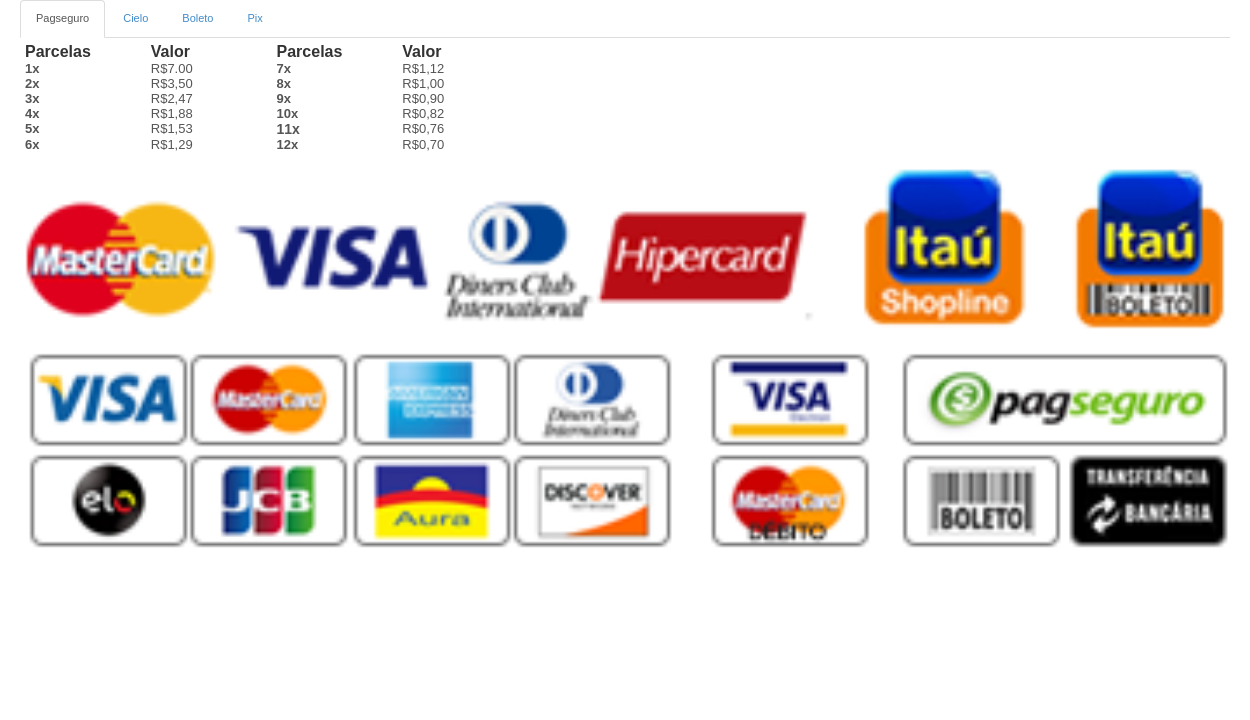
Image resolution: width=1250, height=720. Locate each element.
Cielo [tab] (135, 18)
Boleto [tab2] (197, 18)
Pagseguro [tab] (62, 18)
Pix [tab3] (255, 18)
